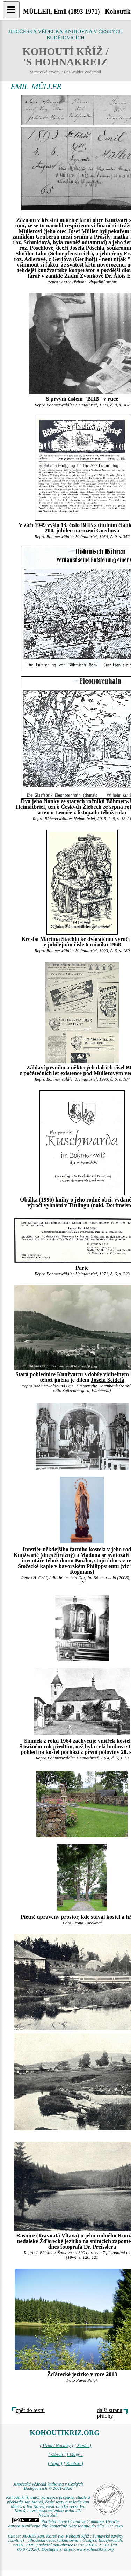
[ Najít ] (55, 2463)
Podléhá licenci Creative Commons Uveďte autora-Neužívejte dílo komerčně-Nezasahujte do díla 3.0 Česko (65, 2523)
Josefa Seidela (107, 1380)
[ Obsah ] (57, 2454)
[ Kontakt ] (73, 2463)
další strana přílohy (109, 2413)
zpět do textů (30, 2410)
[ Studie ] (82, 2445)
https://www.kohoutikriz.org (89, 2549)
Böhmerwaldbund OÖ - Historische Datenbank (75, 1386)
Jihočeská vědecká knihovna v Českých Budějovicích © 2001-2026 (48, 2486)
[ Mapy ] (75, 2454)
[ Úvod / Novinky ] (56, 2445)
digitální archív (103, 282)
